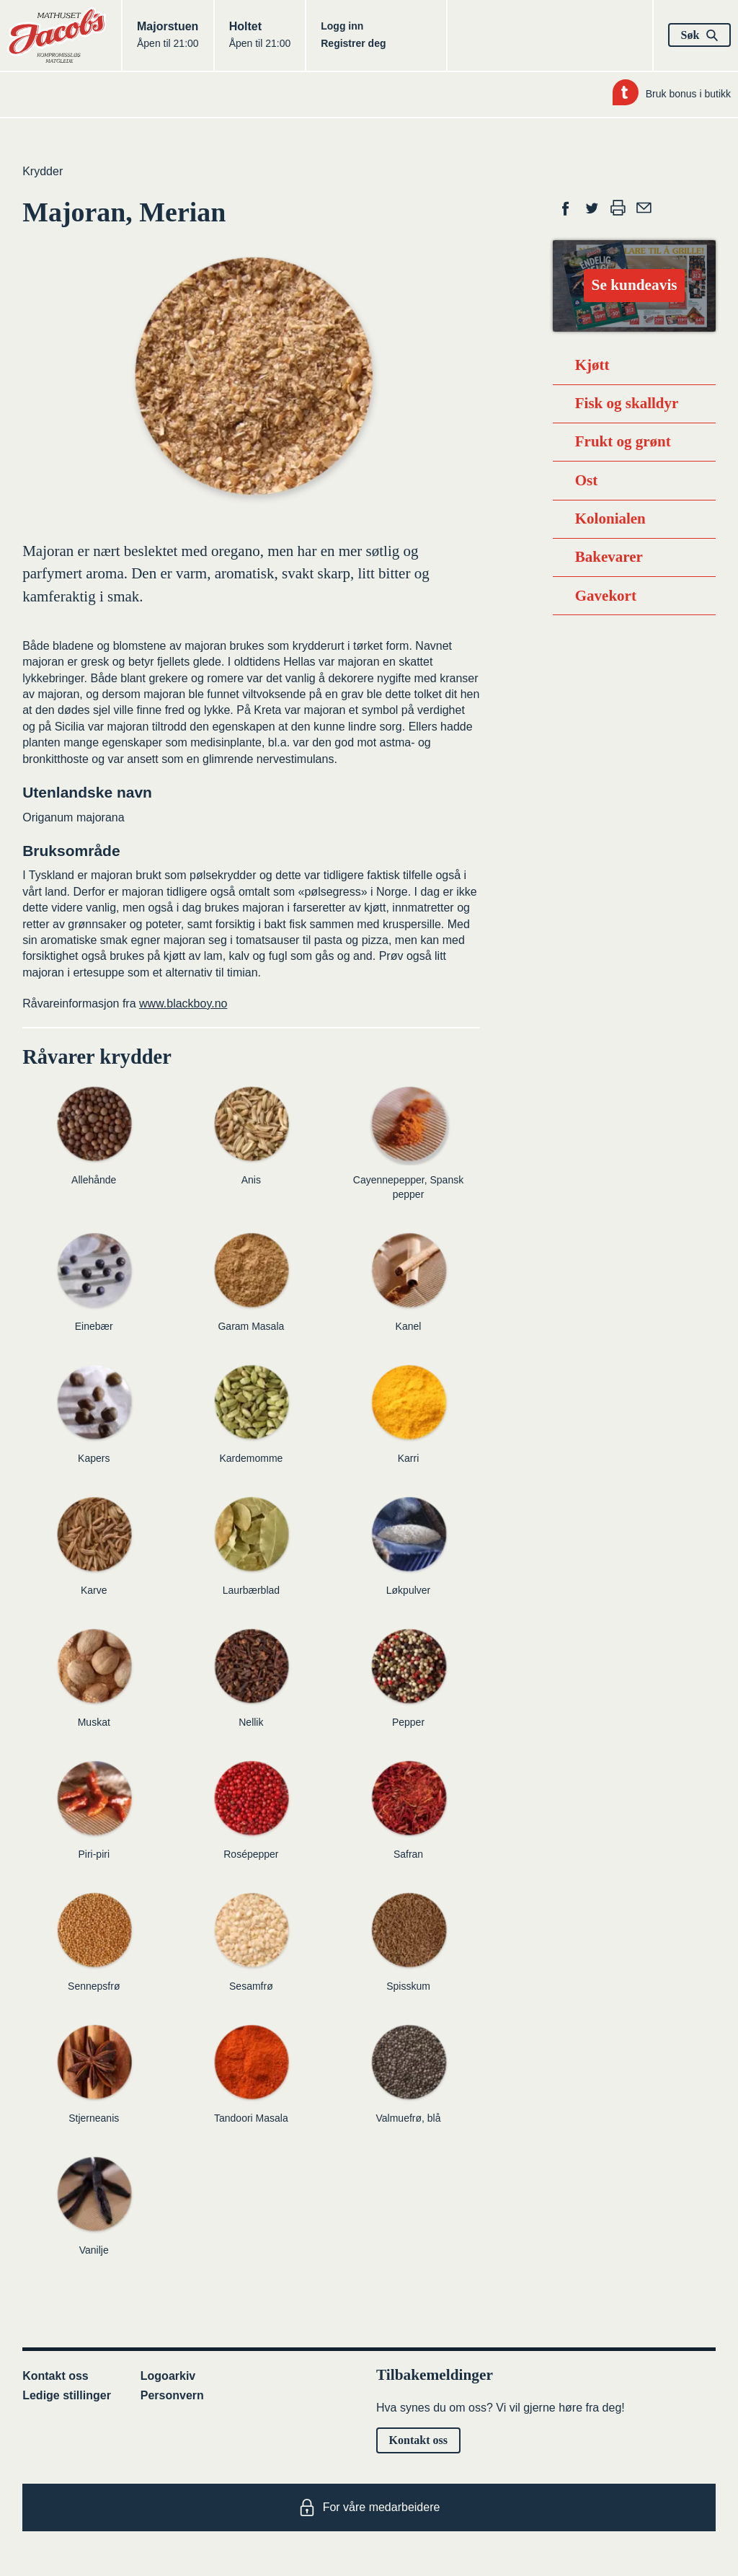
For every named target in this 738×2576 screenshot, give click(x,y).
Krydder (42, 171)
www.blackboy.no (183, 1003)
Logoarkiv (168, 2376)
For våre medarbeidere (369, 2507)
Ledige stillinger (66, 2395)
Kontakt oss (55, 2376)
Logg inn (342, 26)
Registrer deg (353, 43)
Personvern (172, 2395)
